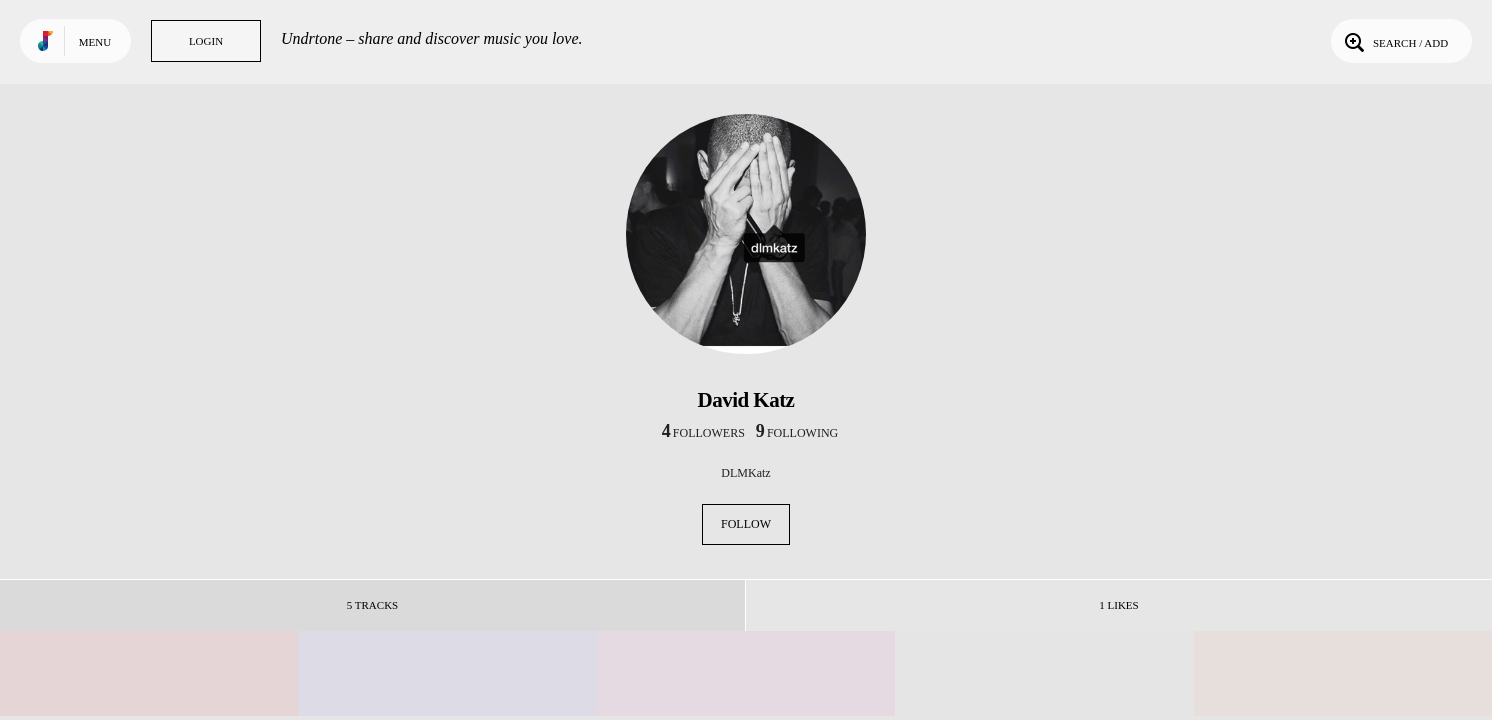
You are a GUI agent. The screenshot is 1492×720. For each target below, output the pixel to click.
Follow (746, 524)
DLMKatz (745, 473)
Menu (95, 42)
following (797, 433)
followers (703, 433)
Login (206, 41)
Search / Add (1394, 41)
